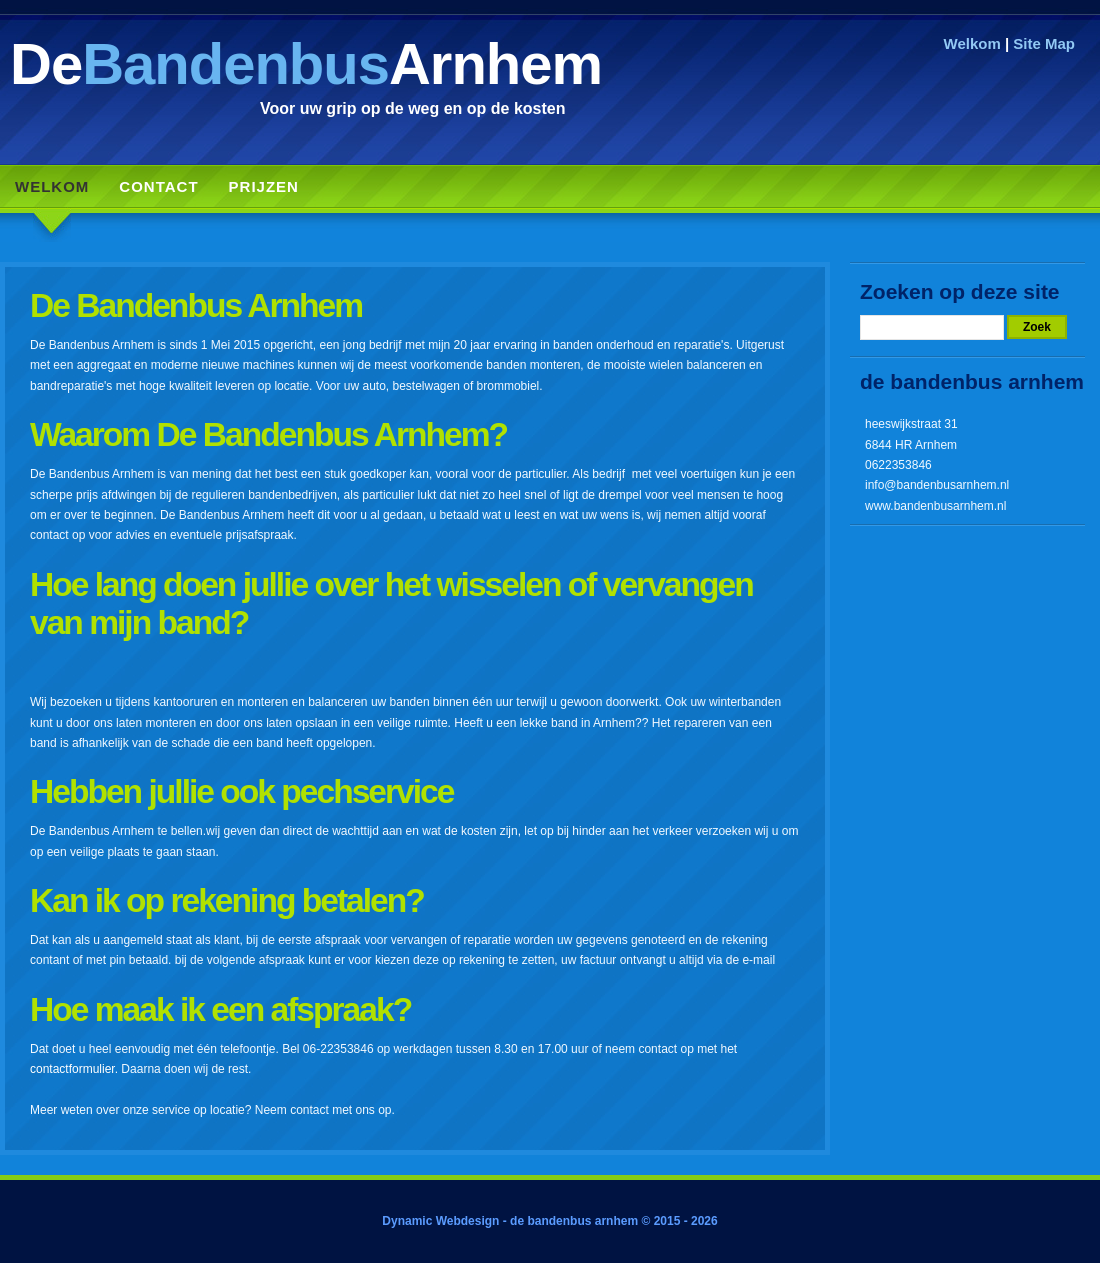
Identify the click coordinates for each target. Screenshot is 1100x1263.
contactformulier (72, 1069)
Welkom (972, 43)
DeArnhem (306, 63)
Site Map (1044, 43)
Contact (158, 186)
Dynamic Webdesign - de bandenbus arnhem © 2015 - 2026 (549, 1221)
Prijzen (264, 186)
